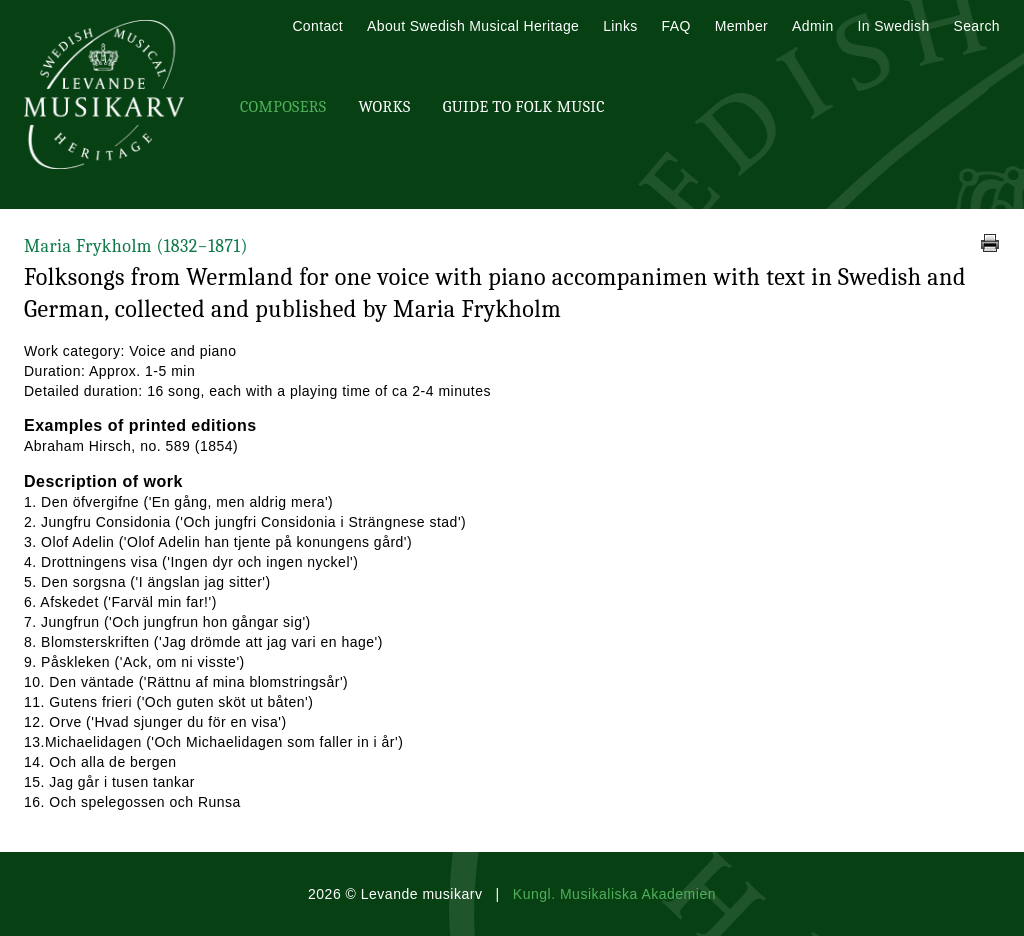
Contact (317, 26)
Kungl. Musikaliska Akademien (614, 894)
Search (977, 26)
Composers (283, 107)
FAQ (676, 26)
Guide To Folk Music (524, 107)
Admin (812, 26)
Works (384, 107)
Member (741, 26)
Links (620, 26)
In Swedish (894, 26)
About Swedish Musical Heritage (473, 26)
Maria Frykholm (136, 246)
